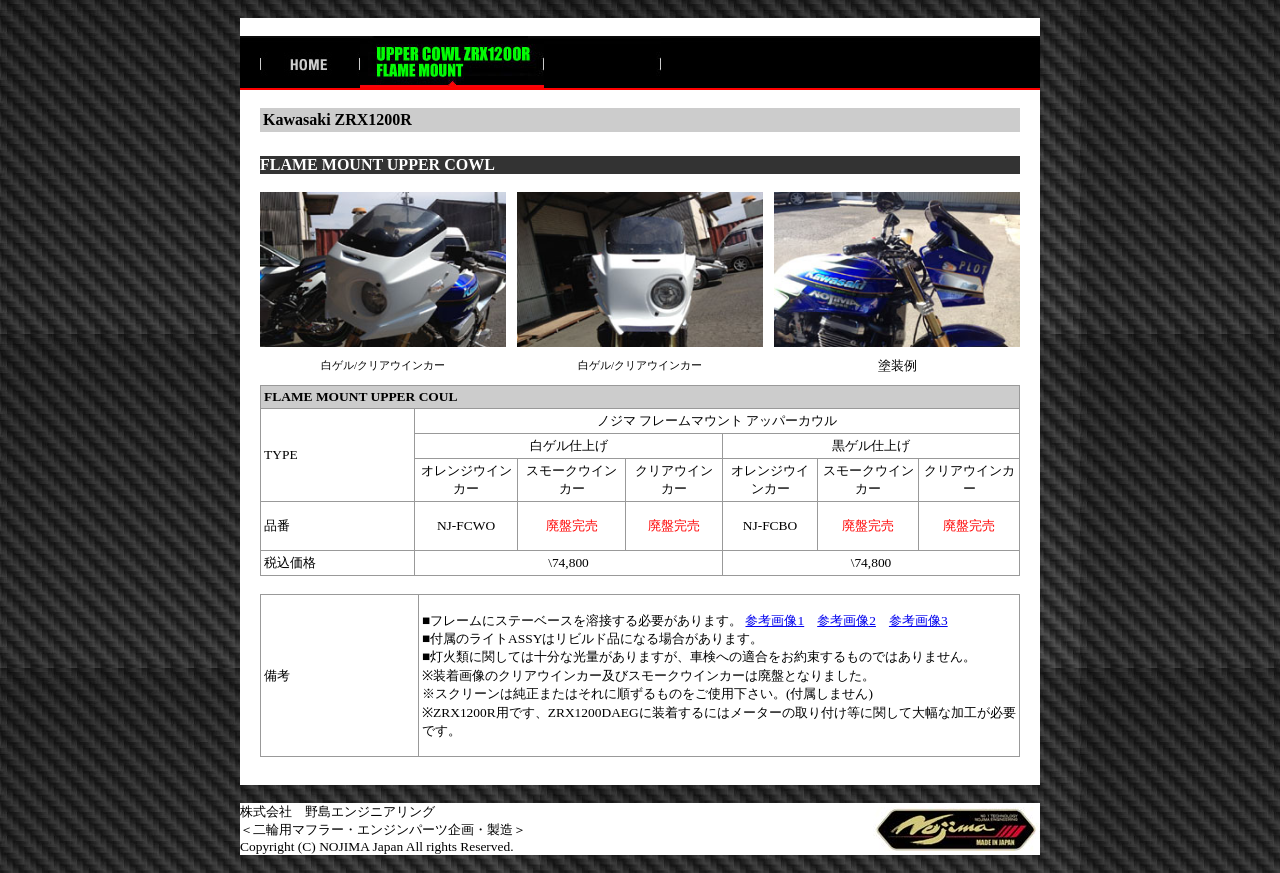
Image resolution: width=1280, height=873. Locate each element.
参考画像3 (918, 620)
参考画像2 (846, 620)
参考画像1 (774, 620)
